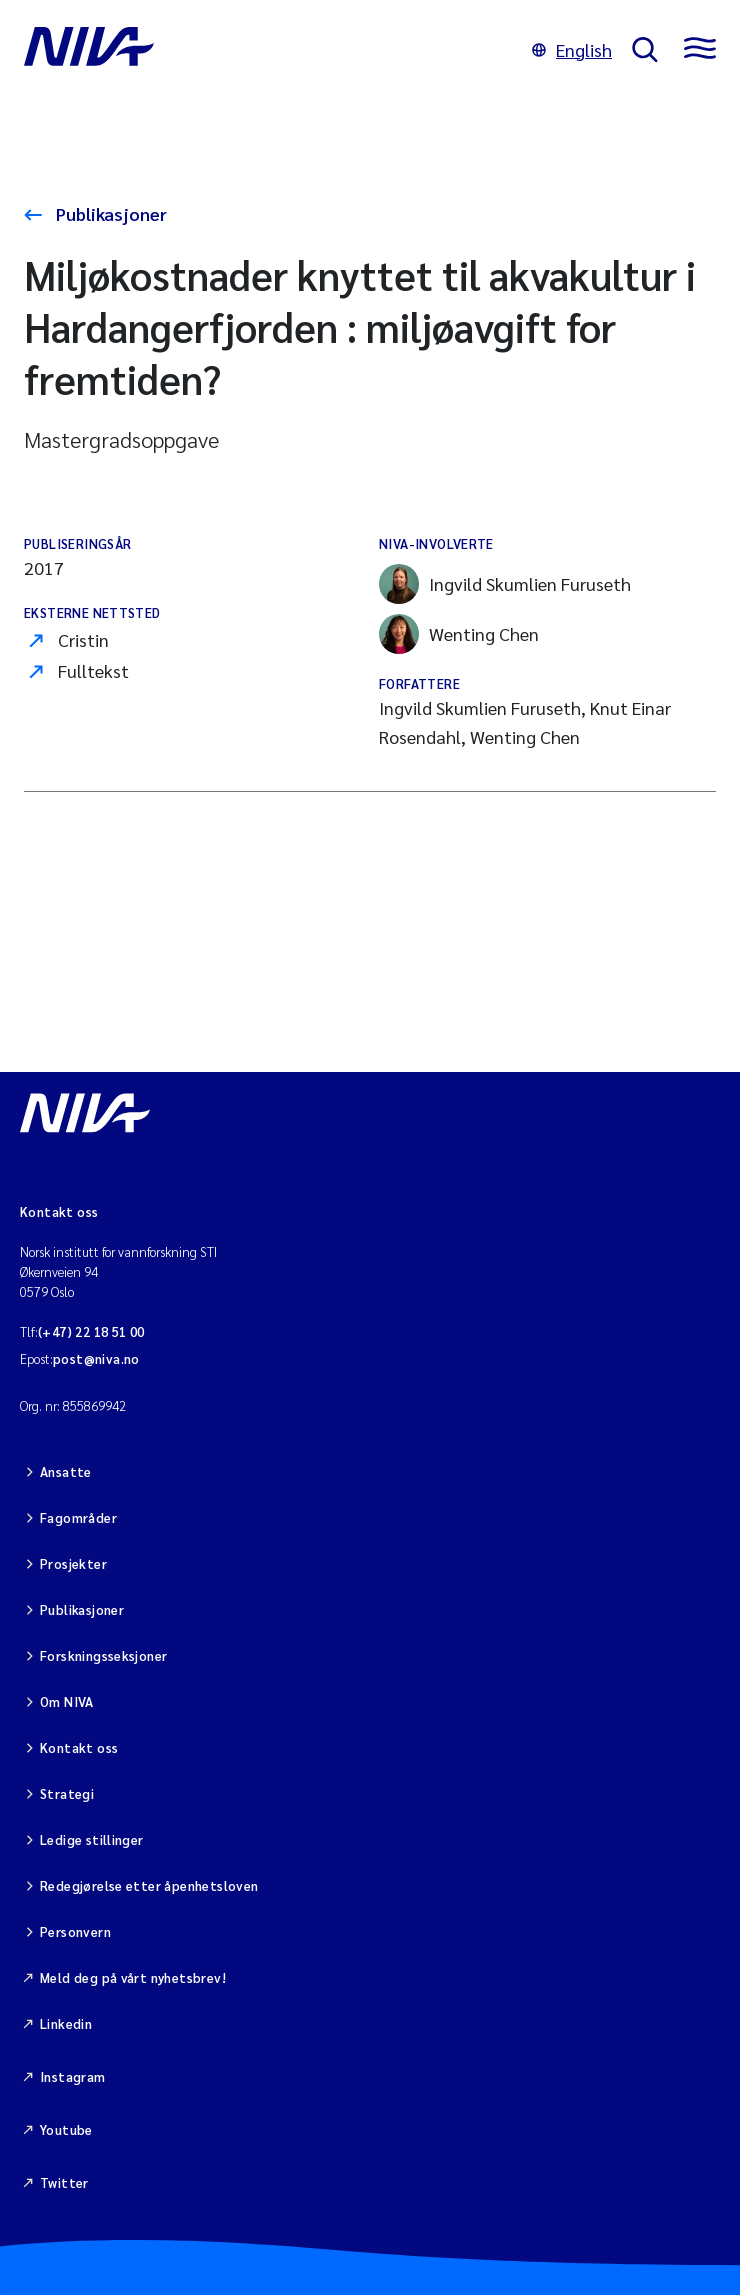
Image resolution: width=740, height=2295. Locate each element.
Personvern (75, 1931)
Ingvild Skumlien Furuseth (505, 584)
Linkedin (66, 2023)
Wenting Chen (459, 634)
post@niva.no (96, 1358)
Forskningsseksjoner (103, 1655)
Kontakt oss (79, 1747)
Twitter (64, 2182)
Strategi (67, 1793)
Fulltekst (93, 670)
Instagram (73, 2076)
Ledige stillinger (92, 1839)
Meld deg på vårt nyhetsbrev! (133, 1977)
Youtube (66, 2129)
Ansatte (66, 1471)
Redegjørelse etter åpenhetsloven (149, 1885)
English (572, 49)
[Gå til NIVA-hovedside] (268, 50)
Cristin (83, 639)
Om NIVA (67, 1701)
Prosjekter (73, 1563)
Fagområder (78, 1517)
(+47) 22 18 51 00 (91, 1331)
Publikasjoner (109, 213)
